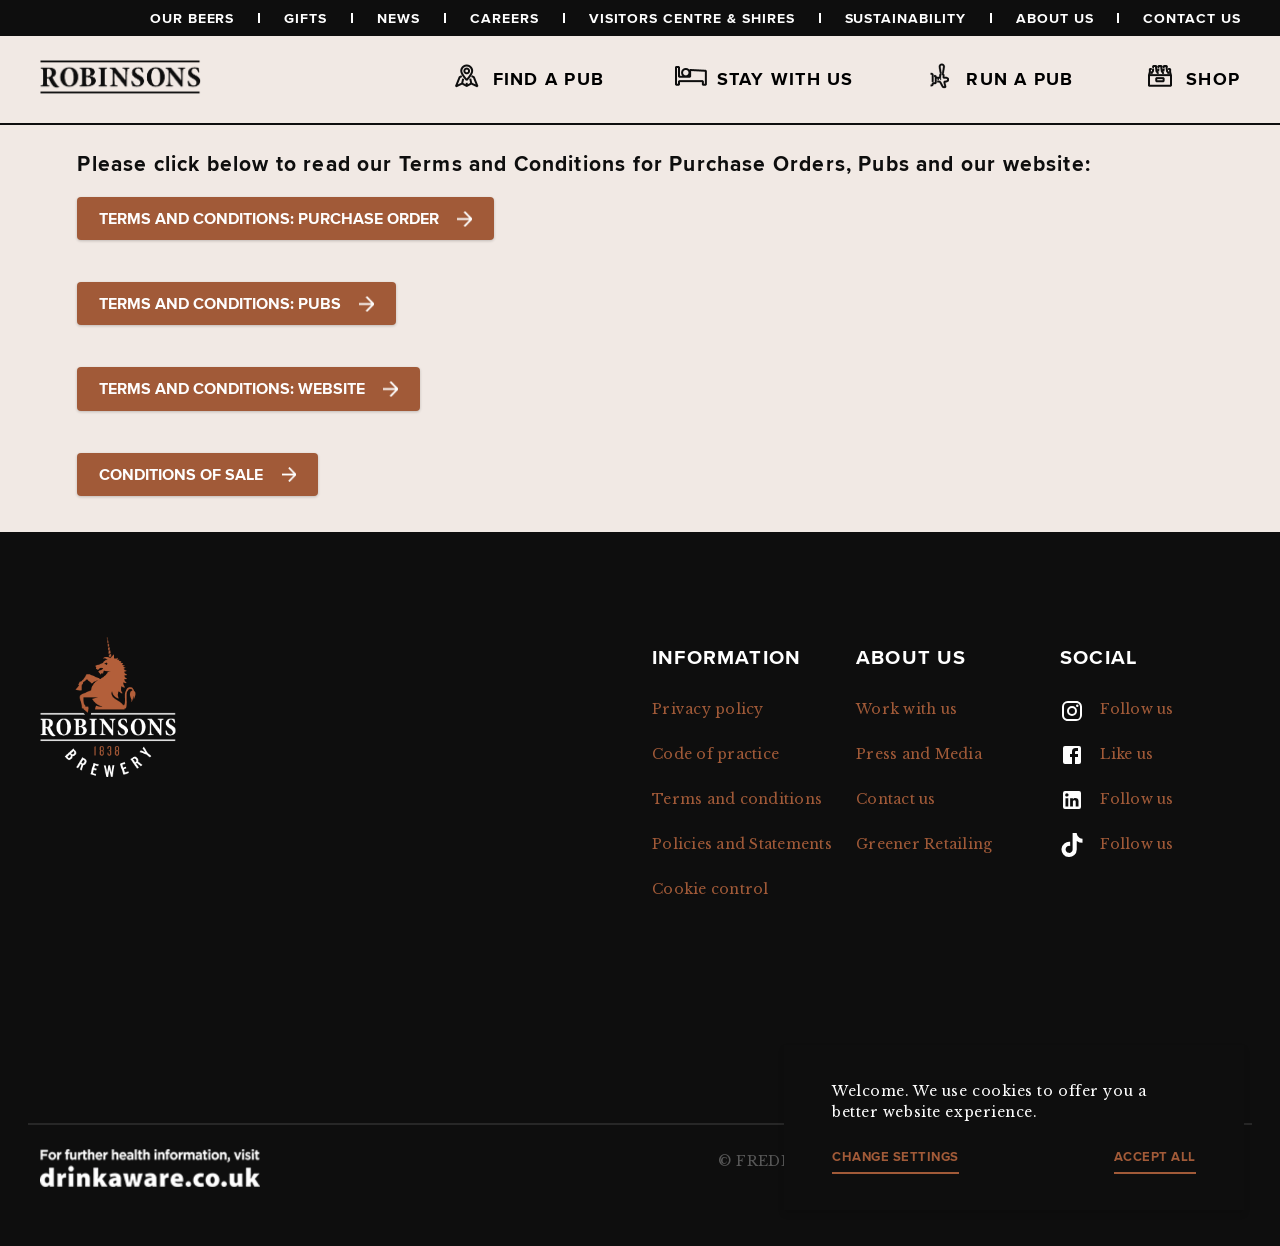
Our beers (192, 18)
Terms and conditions (737, 799)
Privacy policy (708, 709)
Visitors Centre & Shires (692, 18)
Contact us (1192, 18)
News (398, 18)
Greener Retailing (924, 844)
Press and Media (919, 754)
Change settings (895, 1156)
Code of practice (715, 754)
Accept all (1155, 1156)
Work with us (906, 709)
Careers (504, 18)
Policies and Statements (742, 844)
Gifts (305, 18)
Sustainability (905, 18)
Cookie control (710, 889)
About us (1055, 18)
